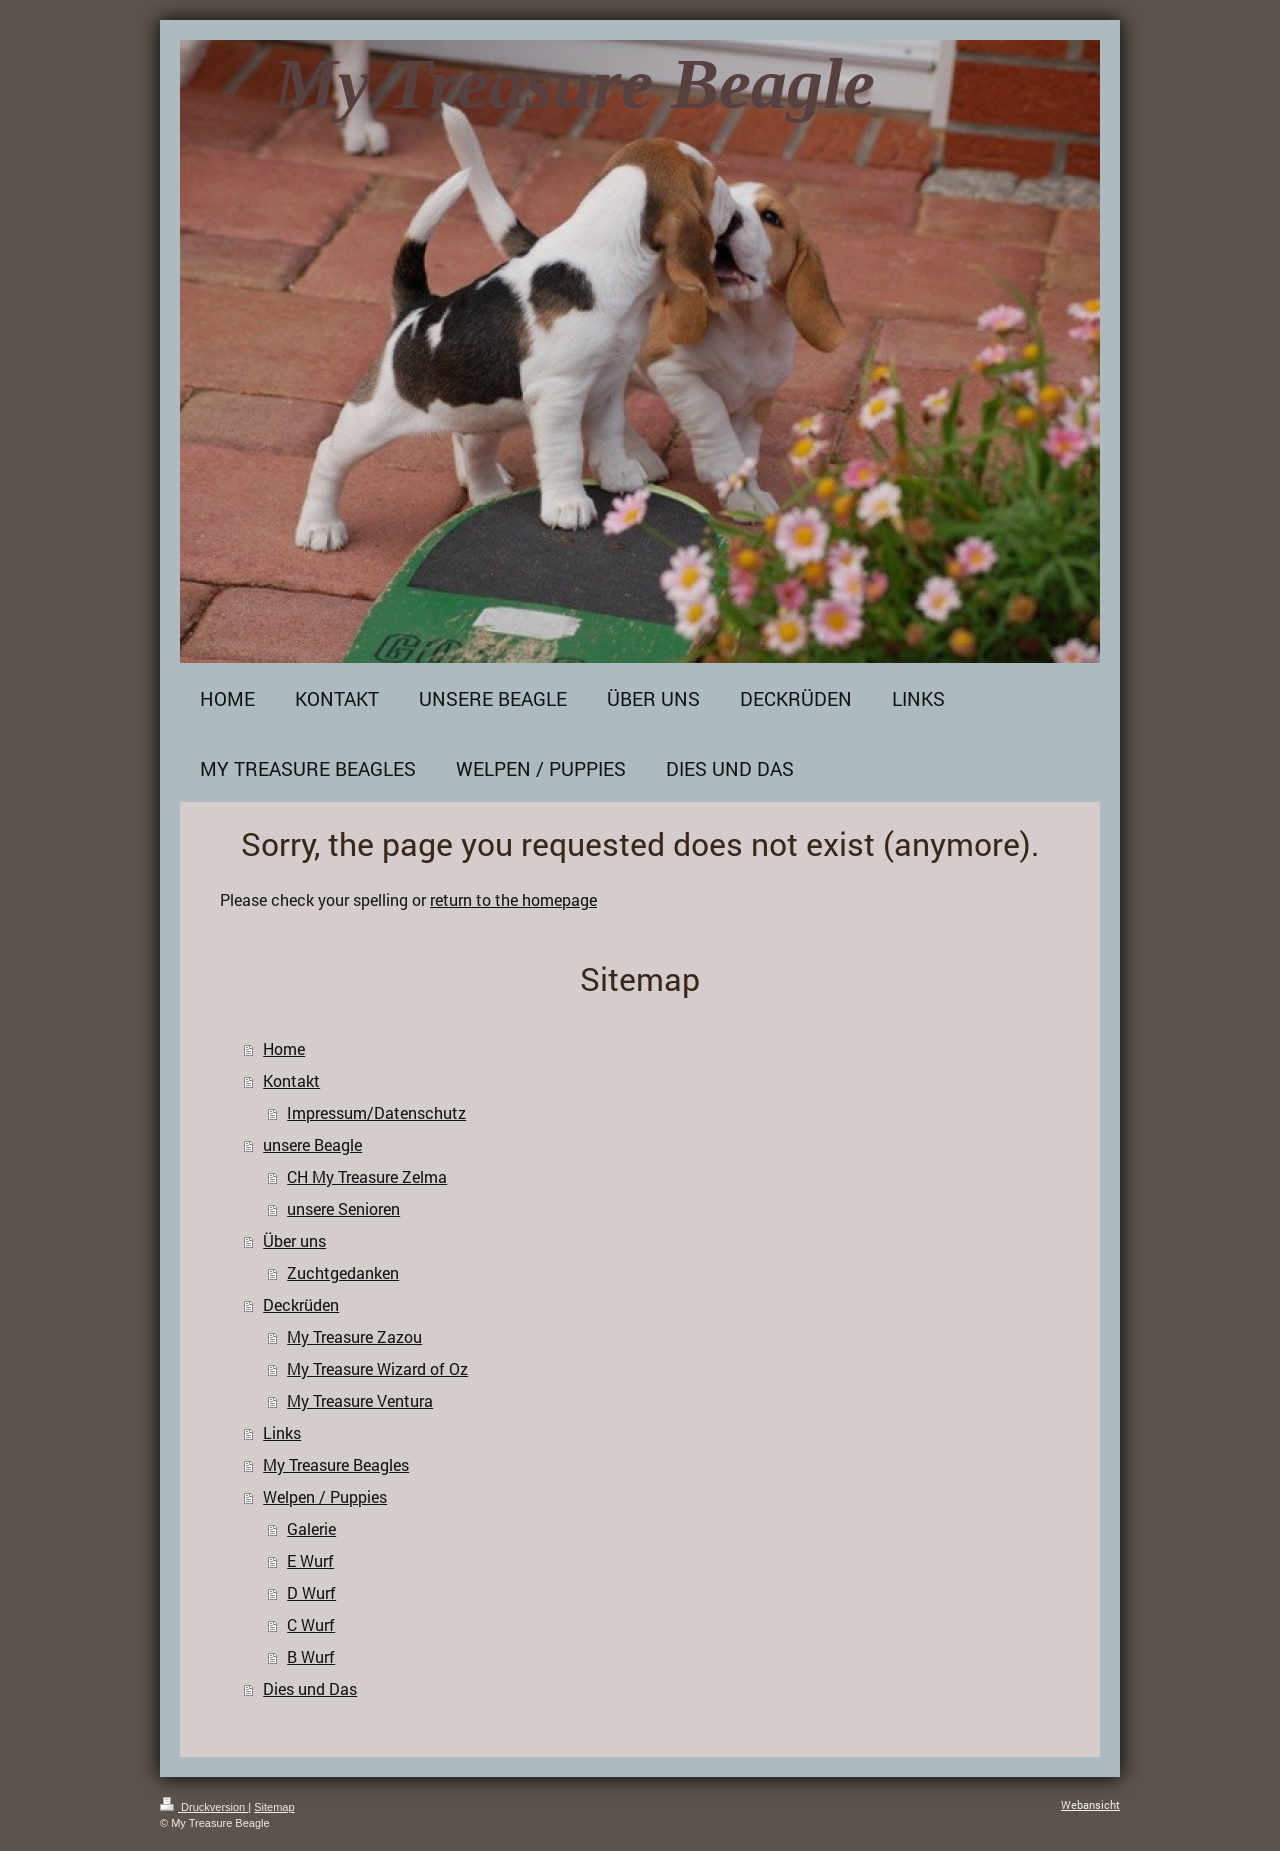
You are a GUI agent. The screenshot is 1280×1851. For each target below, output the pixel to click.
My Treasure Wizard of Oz (377, 1368)
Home (284, 1048)
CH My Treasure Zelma (367, 1176)
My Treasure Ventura (360, 1400)
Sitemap (274, 1807)
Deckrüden (301, 1304)
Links (282, 1432)
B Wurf (311, 1656)
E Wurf (310, 1560)
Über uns (294, 1240)
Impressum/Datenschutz (376, 1112)
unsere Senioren (343, 1208)
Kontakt (291, 1080)
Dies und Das (310, 1688)
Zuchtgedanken (343, 1272)
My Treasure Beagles (336, 1464)
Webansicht (1090, 1804)
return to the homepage (513, 899)
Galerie (311, 1528)
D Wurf (311, 1592)
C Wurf (311, 1624)
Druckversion (204, 1807)
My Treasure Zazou (354, 1336)
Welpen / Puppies (325, 1496)
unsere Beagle (312, 1144)
